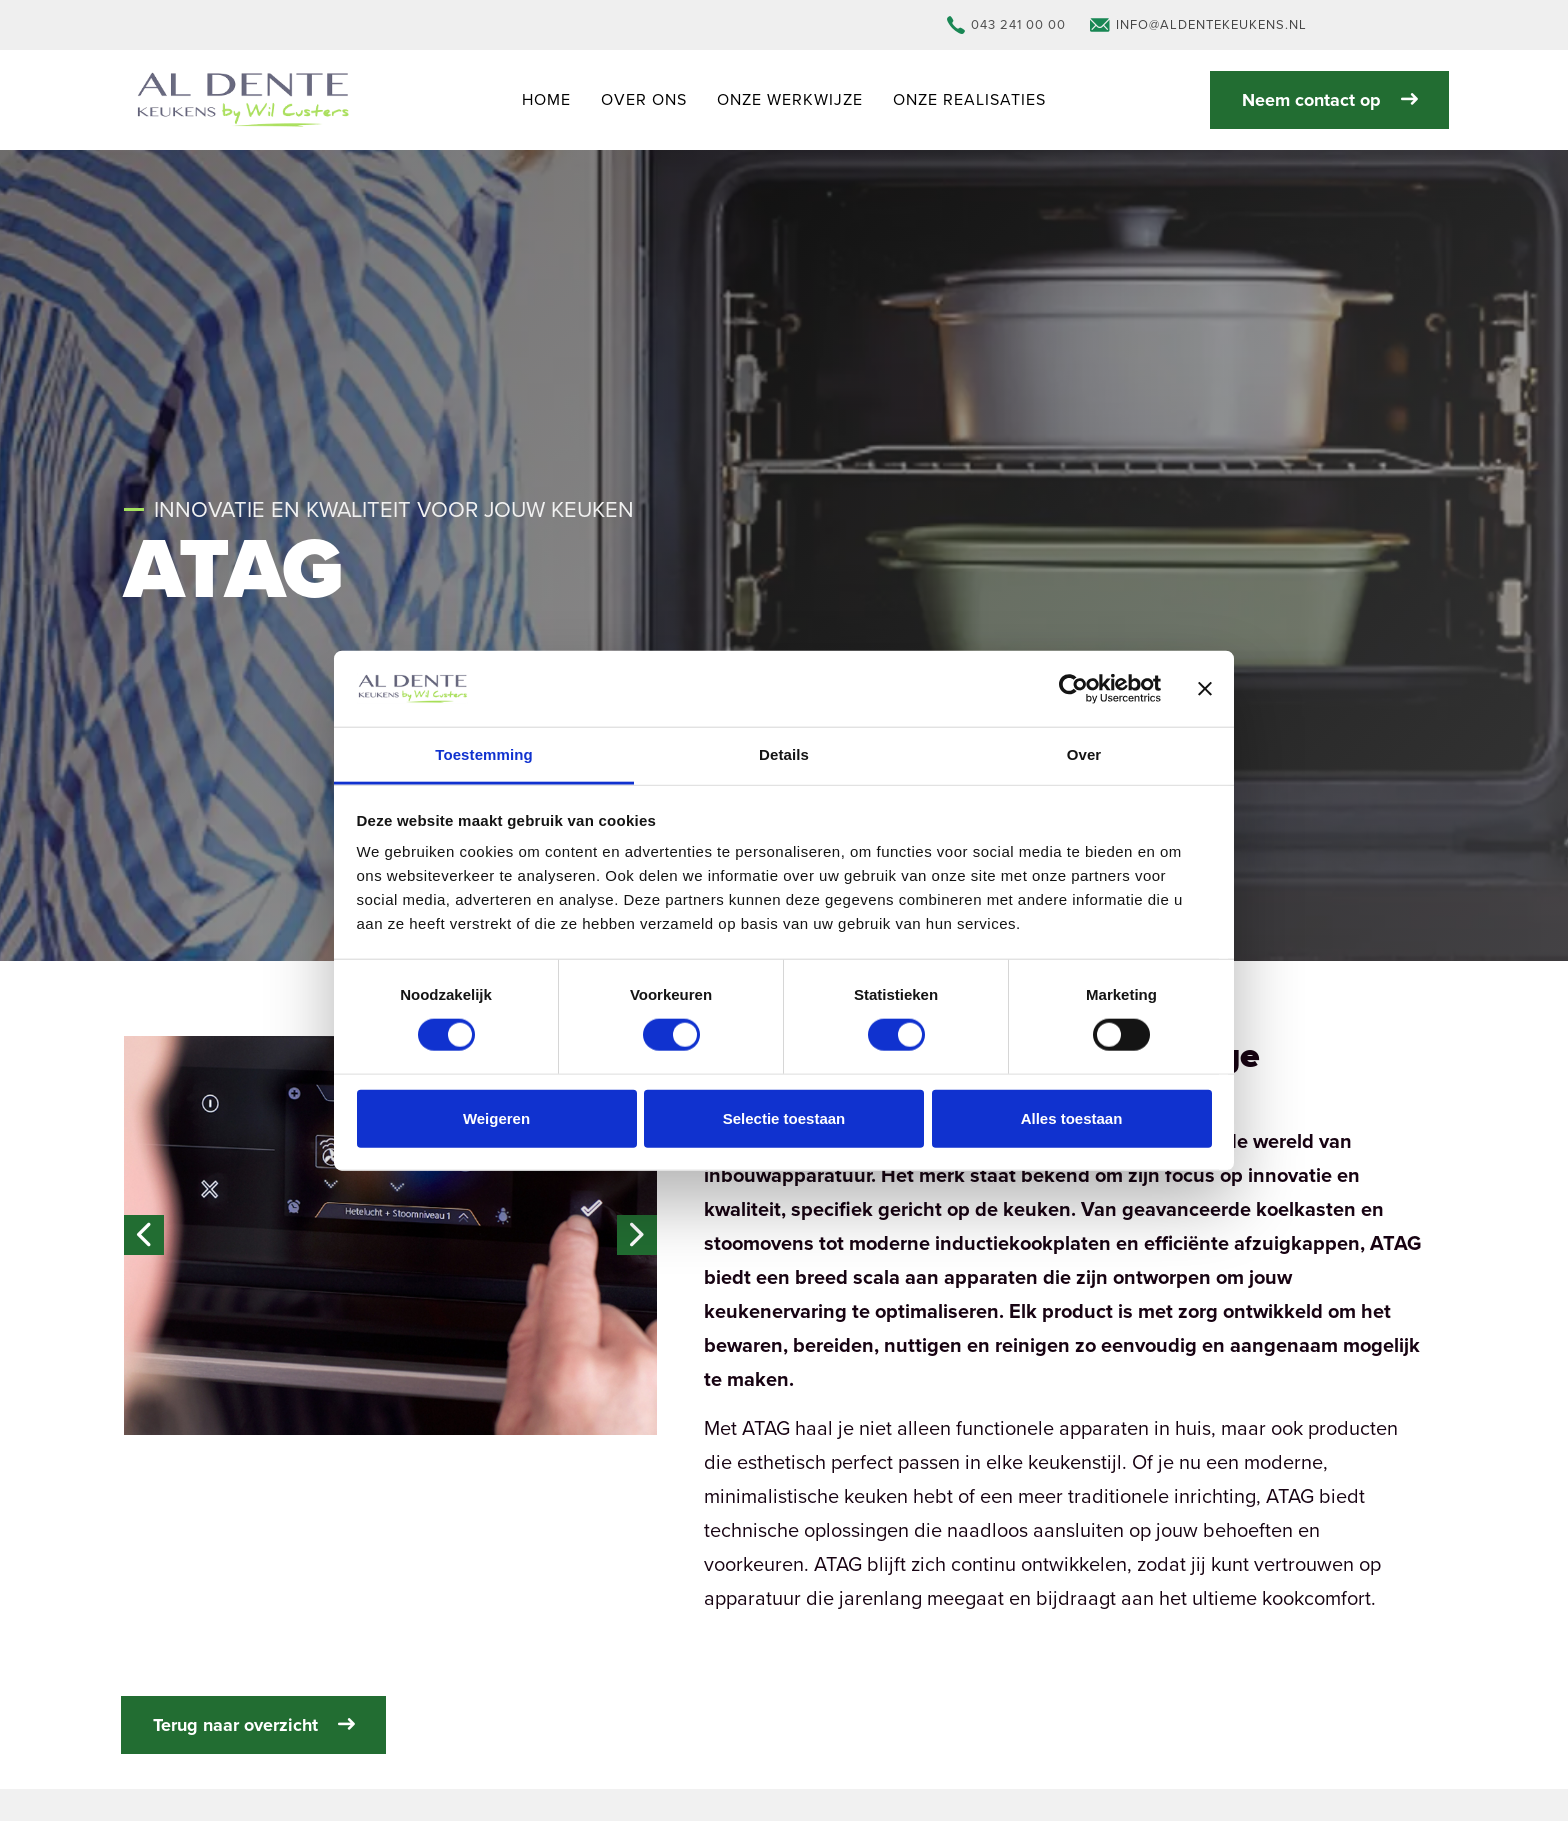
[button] (390, 1236)
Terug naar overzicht (253, 1725)
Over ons (644, 100)
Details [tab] (784, 754)
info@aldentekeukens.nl (1198, 25)
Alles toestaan (1072, 1117)
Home (546, 100)
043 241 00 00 (1006, 25)
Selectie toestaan (784, 1117)
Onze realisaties (969, 100)
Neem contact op (1329, 100)
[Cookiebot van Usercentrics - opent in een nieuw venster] (1073, 689)
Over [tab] (1084, 754)
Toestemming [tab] (484, 754)
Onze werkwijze (790, 100)
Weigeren (496, 1117)
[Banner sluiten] (1205, 689)
